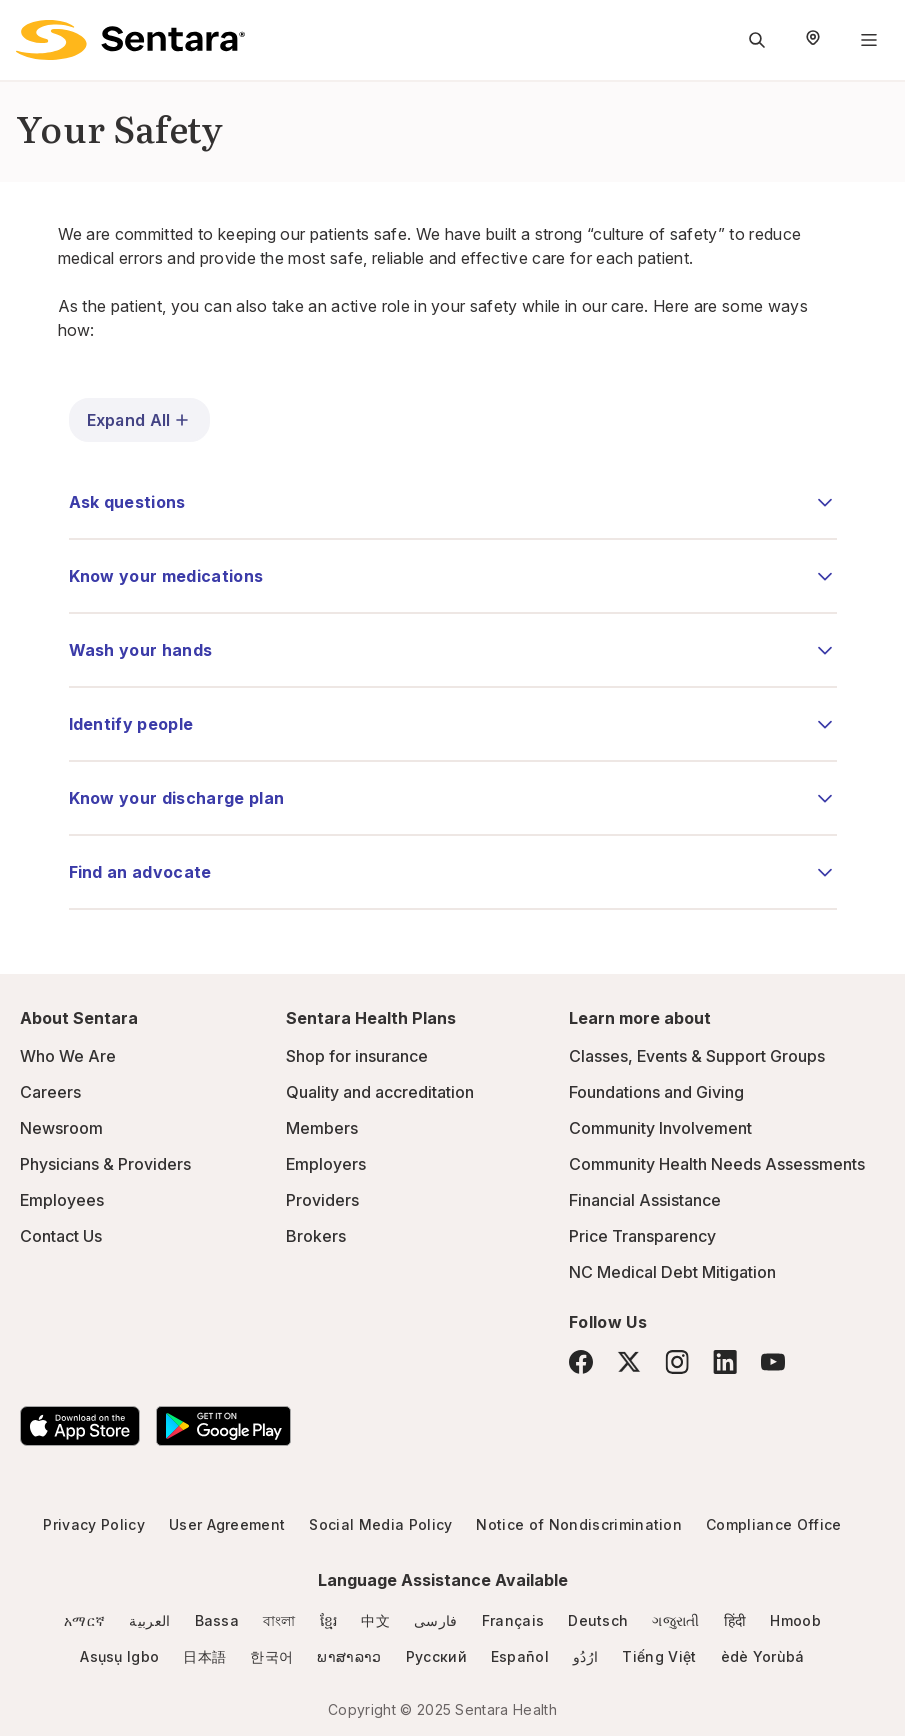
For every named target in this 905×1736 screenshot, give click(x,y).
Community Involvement (660, 1128)
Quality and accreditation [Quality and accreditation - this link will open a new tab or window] (380, 1092)
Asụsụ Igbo (119, 1656)
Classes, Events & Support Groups (697, 1056)
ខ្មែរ (329, 1620)
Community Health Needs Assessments (717, 1164)
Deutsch (598, 1620)
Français (513, 1620)
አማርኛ (84, 1620)
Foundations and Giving (656, 1092)
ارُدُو (585, 1656)
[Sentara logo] (130, 40)
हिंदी (735, 1620)
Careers (50, 1092)
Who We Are (68, 1056)
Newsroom (61, 1128)
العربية (149, 1620)
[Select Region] (813, 40)
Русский (436, 1656)
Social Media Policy (380, 1524)
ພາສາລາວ (349, 1656)
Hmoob (795, 1620)
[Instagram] (677, 1361)
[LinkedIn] (725, 1361)
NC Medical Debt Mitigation (672, 1272)
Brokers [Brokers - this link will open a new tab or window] (316, 1236)
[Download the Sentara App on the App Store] (80, 1426)
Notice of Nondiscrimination (579, 1524)
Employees (62, 1200)
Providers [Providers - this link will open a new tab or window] (322, 1200)
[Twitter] (629, 1362)
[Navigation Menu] (869, 40)
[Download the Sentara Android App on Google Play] (223, 1426)
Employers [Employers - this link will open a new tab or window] (326, 1164)
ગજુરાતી (675, 1620)
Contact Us (61, 1236)
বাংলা (279, 1620)
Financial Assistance (645, 1200)
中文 (375, 1620)
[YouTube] (773, 1362)
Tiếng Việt (659, 1656)
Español (520, 1656)
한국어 (271, 1656)
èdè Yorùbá (763, 1656)
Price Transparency (642, 1236)
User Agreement (227, 1524)
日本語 (204, 1656)
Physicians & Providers (105, 1164)
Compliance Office (773, 1524)
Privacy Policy (93, 1524)
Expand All (140, 420)
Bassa (217, 1620)
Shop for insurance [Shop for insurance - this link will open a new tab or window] (357, 1056)
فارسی (436, 1620)
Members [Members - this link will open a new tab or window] (322, 1128)
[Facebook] (581, 1362)
